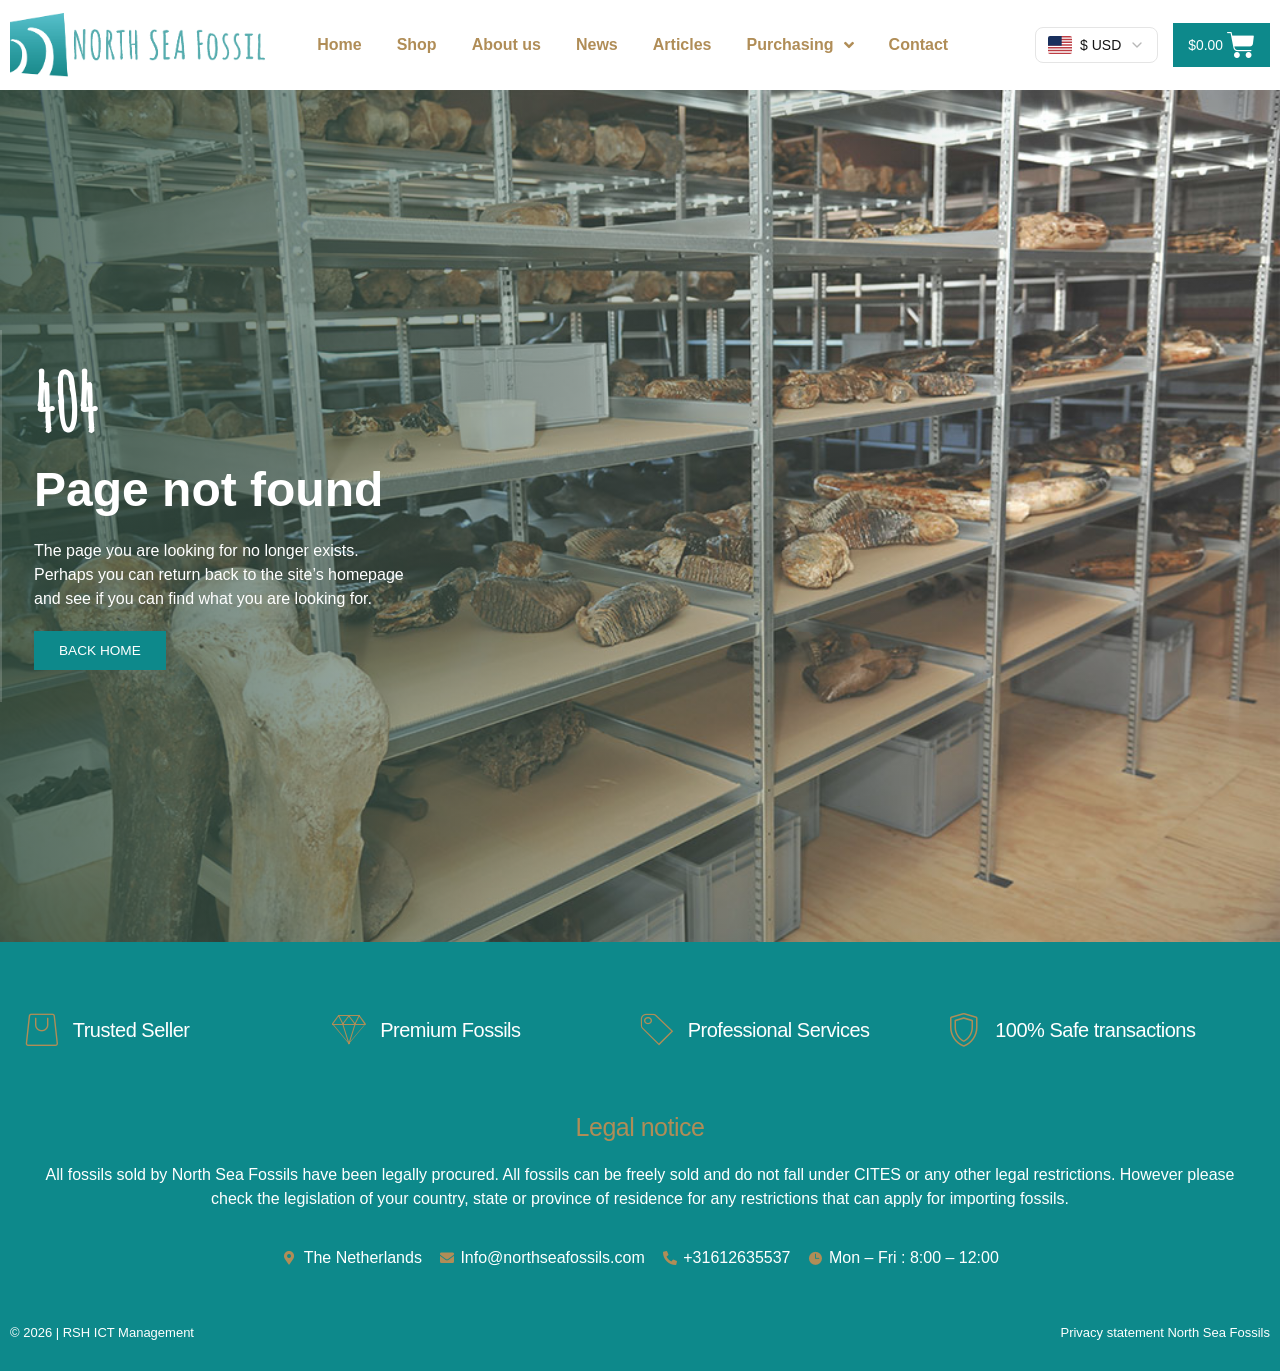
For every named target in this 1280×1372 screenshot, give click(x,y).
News (597, 44)
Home (339, 44)
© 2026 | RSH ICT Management (102, 1333)
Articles (682, 44)
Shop (417, 44)
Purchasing (799, 45)
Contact (919, 44)
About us (506, 44)
